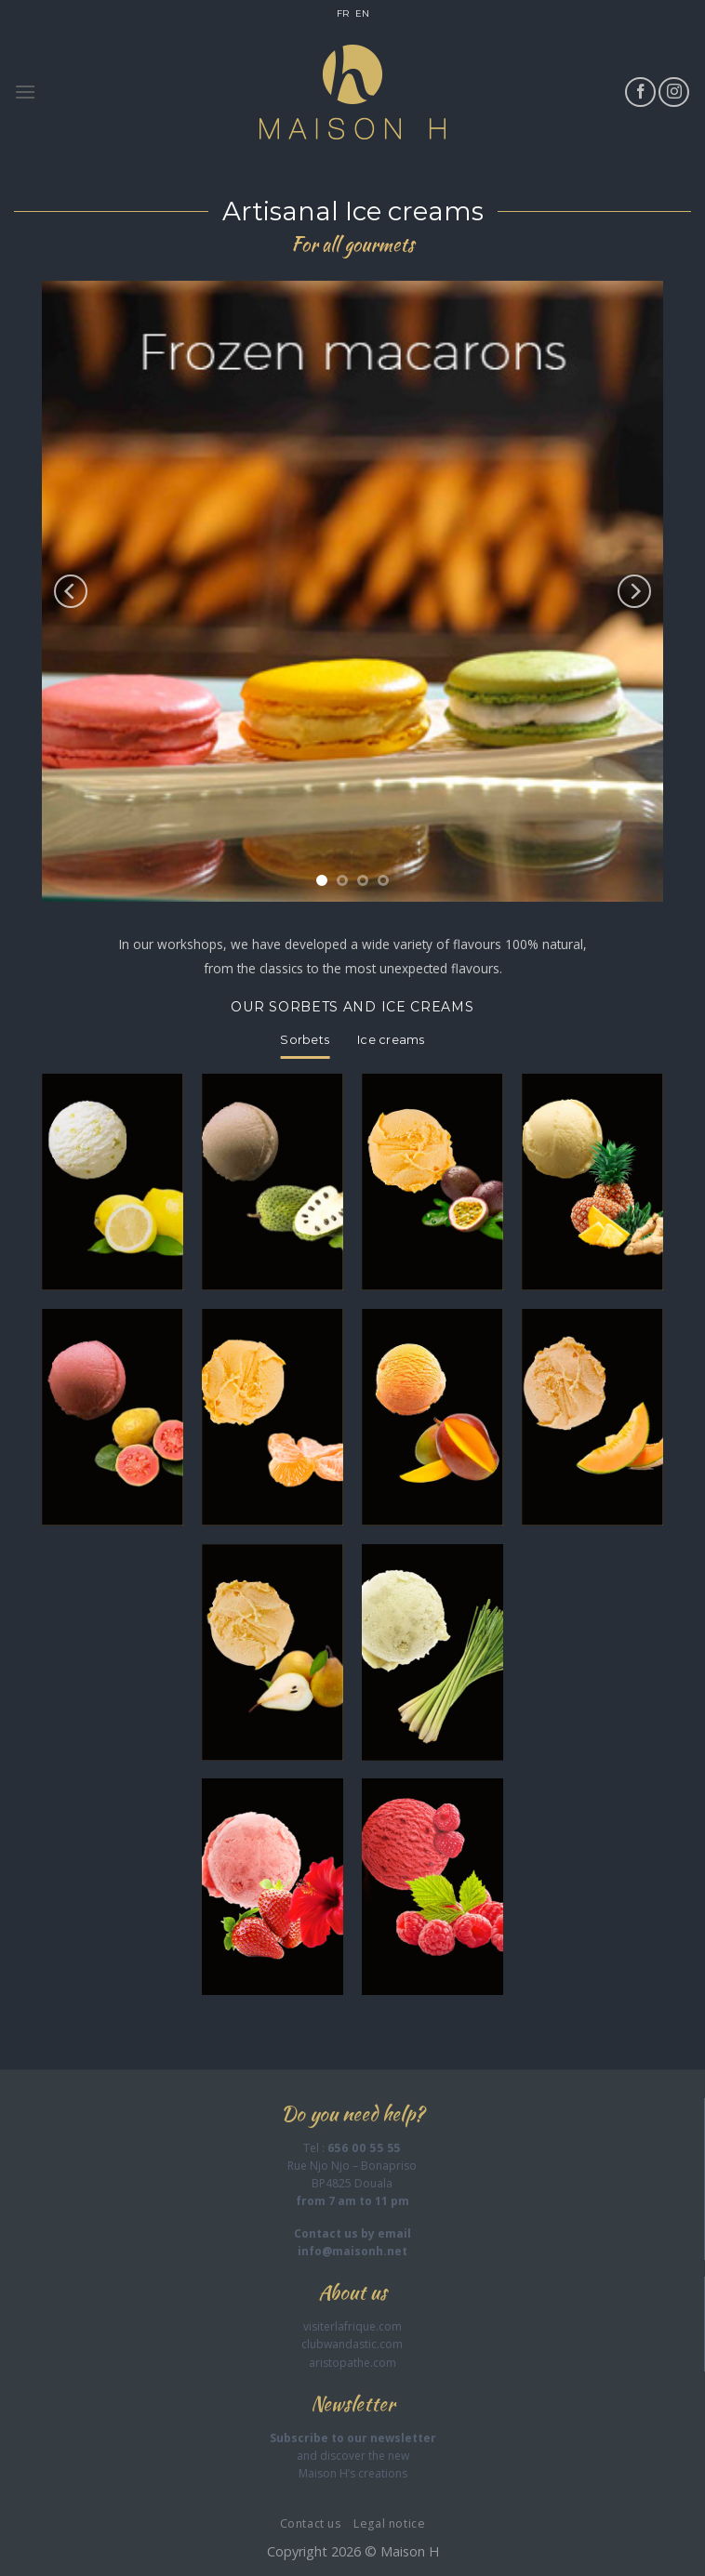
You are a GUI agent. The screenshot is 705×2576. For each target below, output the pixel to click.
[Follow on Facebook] (640, 92)
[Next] (634, 591)
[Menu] (25, 91)
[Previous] (70, 591)
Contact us (310, 2523)
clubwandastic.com (352, 2344)
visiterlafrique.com (352, 2326)
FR (343, 13)
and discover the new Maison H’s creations (353, 2455)
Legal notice (389, 2523)
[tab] (304, 1040)
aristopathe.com (352, 2363)
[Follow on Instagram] (673, 92)
